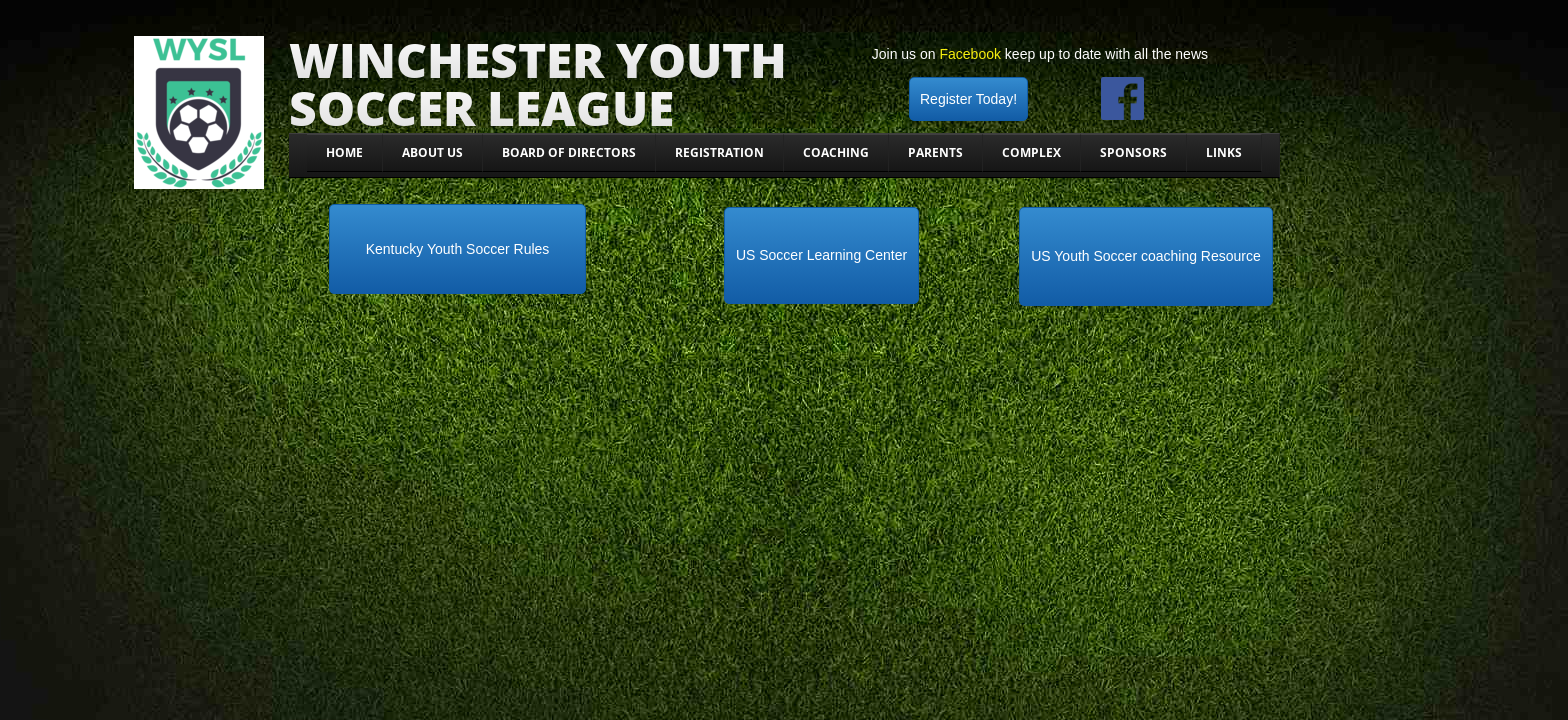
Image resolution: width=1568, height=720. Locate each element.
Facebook (969, 54)
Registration (719, 152)
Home (344, 152)
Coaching (836, 152)
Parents (935, 152)
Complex (1031, 152)
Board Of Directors (569, 152)
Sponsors (1133, 152)
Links (1224, 152)
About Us (432, 152)
